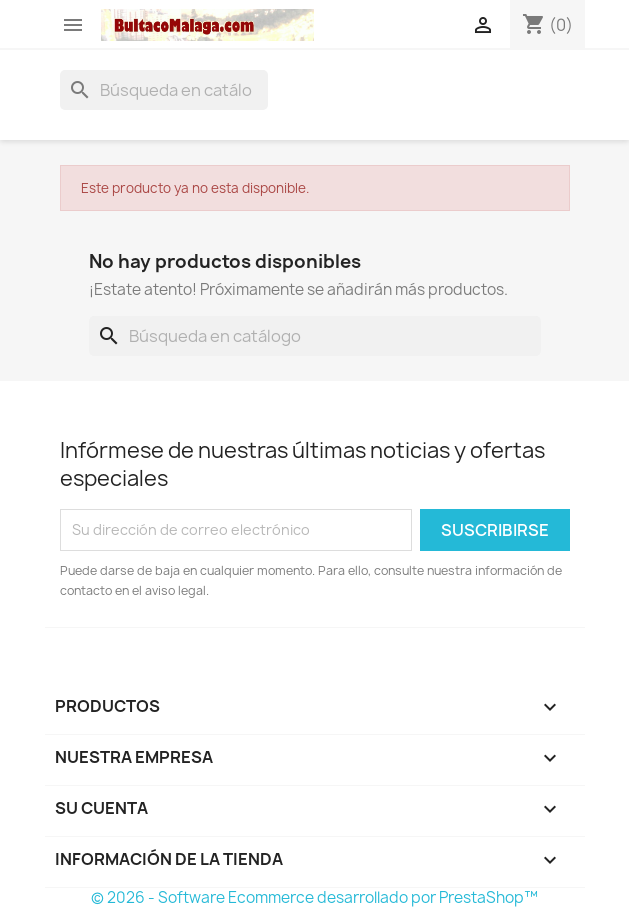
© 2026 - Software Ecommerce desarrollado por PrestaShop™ (314, 897)
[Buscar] (164, 90)
